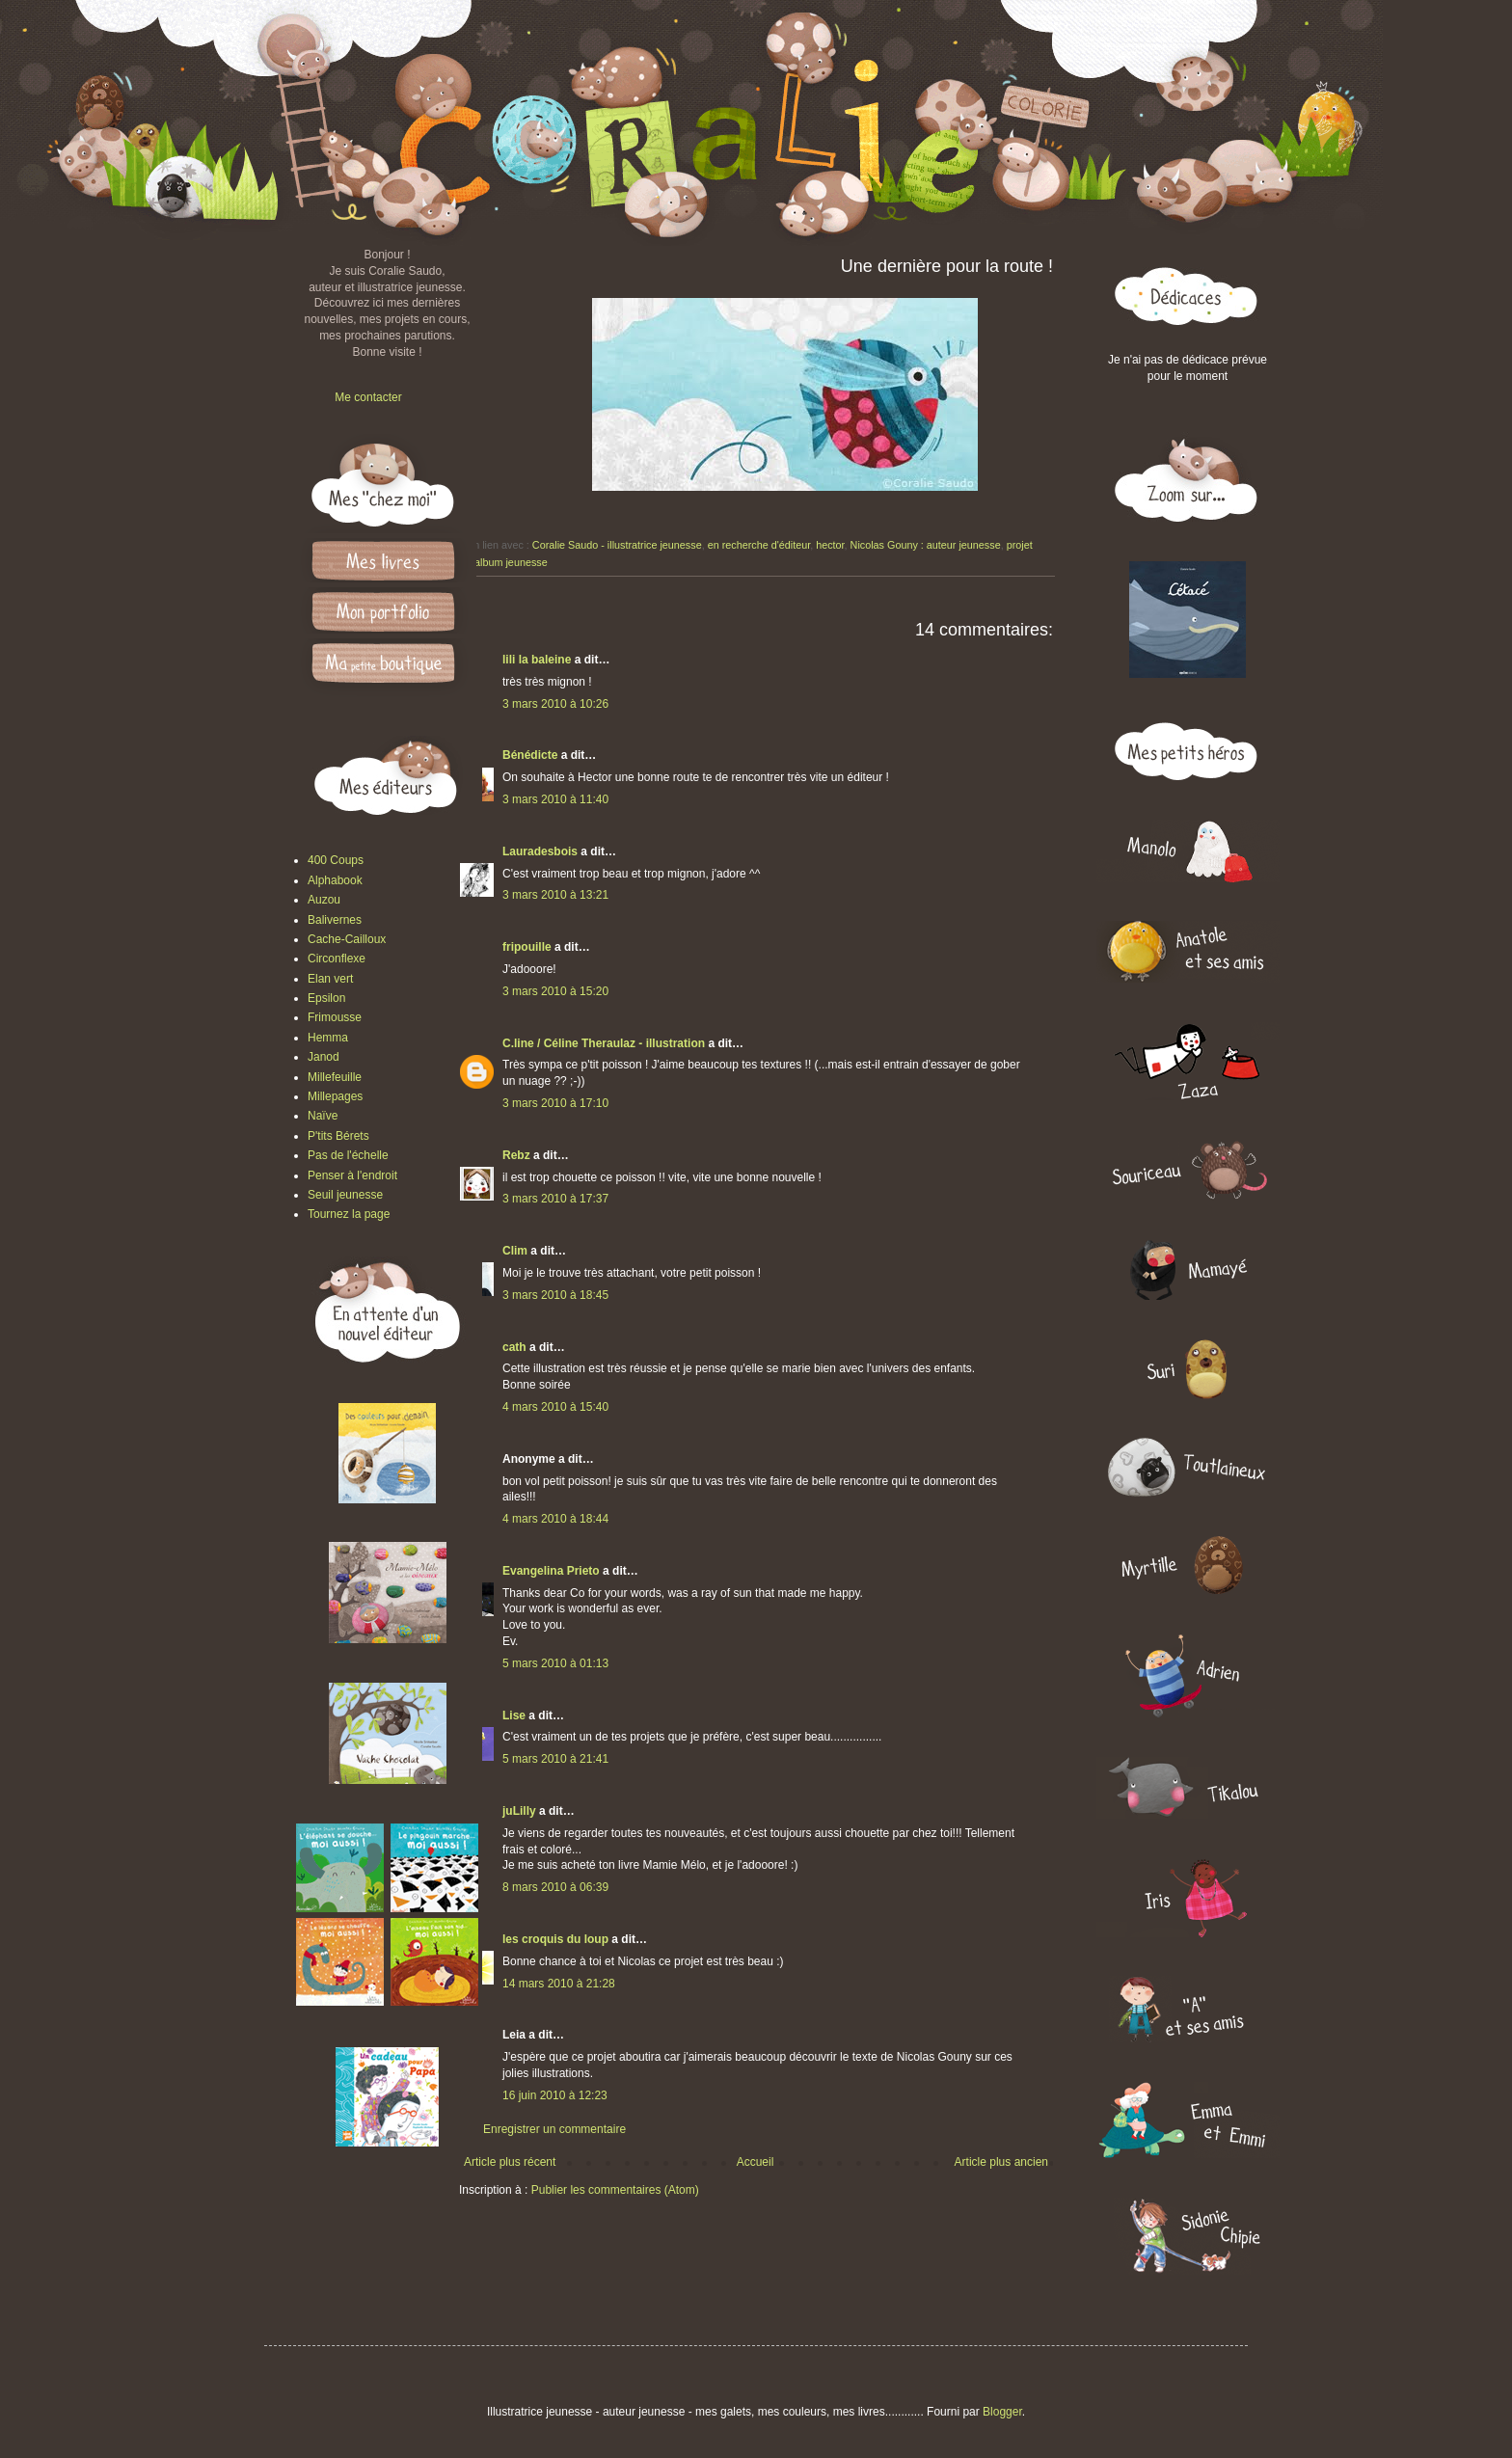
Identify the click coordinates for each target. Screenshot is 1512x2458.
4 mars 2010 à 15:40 (555, 1407)
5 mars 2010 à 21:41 (555, 1759)
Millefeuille (335, 1077)
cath (514, 1347)
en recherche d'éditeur (759, 545)
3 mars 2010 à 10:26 (555, 704)
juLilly (519, 1811)
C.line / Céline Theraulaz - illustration (605, 1043)
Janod (323, 1057)
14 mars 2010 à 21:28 (558, 1983)
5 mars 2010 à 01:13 (555, 1663)
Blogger (1002, 2411)
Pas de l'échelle (348, 1155)
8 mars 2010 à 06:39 (555, 1887)
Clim (514, 1250)
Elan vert (330, 979)
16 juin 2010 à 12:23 (555, 2095)
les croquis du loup (555, 1939)
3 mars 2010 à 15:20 (555, 991)
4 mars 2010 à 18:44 (555, 1519)
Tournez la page (349, 1214)
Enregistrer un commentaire (554, 2129)
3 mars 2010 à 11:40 (555, 799)
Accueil (755, 2162)
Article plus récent (509, 2162)
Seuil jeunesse (345, 1195)
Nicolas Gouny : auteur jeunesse (925, 545)
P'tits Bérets (338, 1136)
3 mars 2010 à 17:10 (555, 1103)
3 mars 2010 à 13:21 (555, 895)
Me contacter (368, 397)
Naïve (323, 1115)
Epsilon (326, 998)
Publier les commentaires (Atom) (615, 2190)
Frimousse (335, 1017)
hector (830, 545)
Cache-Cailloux (347, 939)
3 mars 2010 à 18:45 (555, 1295)
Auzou (324, 899)
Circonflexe (336, 958)
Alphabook (335, 880)
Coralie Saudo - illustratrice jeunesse (617, 545)
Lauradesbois (540, 851)
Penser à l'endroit (352, 1175)
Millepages (335, 1096)
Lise (514, 1715)
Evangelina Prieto (551, 1571)
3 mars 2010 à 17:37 (555, 1198)
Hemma (328, 1037)
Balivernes (335, 920)
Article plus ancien (1001, 2162)
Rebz (516, 1155)
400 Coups (336, 860)
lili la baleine (536, 659)
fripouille (527, 947)
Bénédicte (529, 755)
